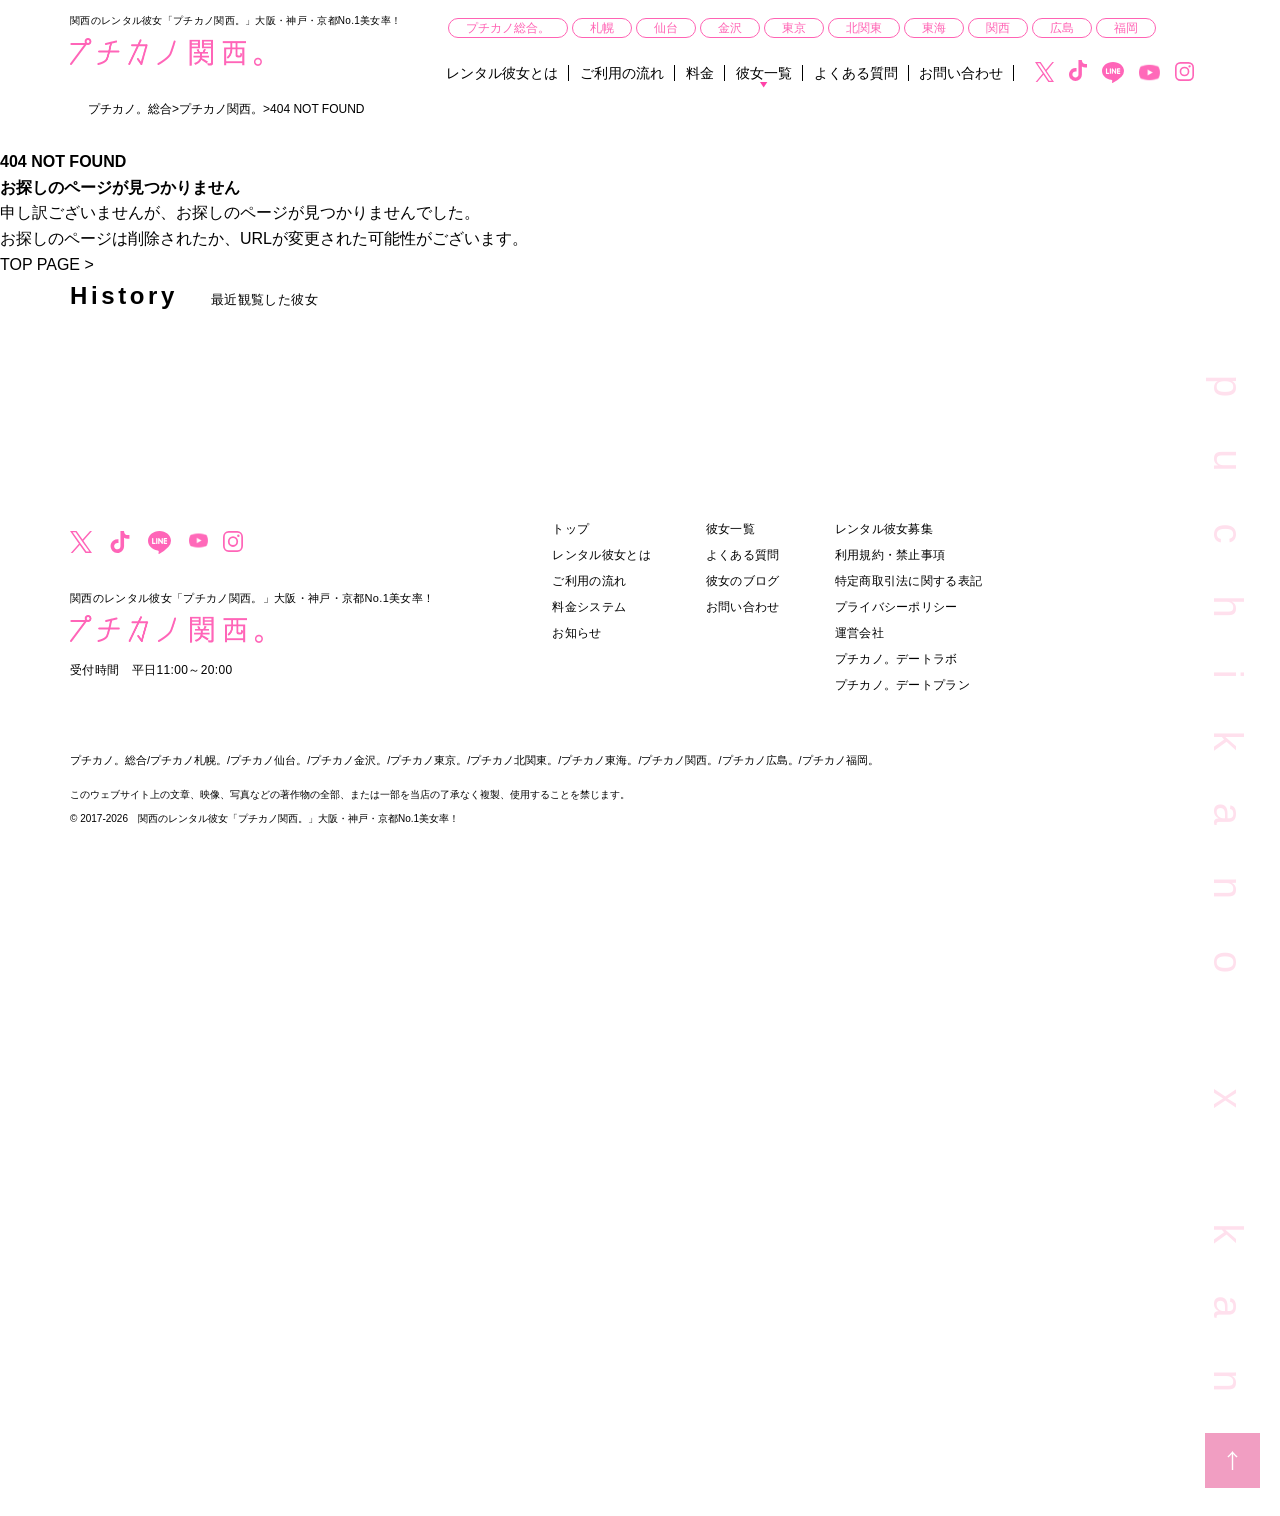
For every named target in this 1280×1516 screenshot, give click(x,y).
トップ (570, 529)
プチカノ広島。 (760, 760)
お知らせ (576, 633)
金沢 (730, 28)
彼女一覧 (764, 73)
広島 (1062, 28)
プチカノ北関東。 (514, 760)
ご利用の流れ (622, 73)
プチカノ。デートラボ (896, 659)
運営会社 (859, 633)
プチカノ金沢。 (348, 760)
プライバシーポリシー (896, 607)
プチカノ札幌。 (188, 760)
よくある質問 (856, 73)
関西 (998, 28)
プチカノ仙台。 (268, 760)
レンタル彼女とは (502, 73)
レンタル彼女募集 (884, 529)
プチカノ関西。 (679, 760)
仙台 (666, 28)
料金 (700, 73)
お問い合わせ (961, 73)
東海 (934, 28)
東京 (794, 28)
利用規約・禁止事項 (890, 555)
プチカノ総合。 (508, 28)
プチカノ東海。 (599, 760)
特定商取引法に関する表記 (909, 581)
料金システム (589, 607)
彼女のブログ (743, 581)
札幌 (602, 28)
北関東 (864, 28)
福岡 (1126, 28)
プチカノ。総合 (108, 760)
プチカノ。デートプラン (902, 685)
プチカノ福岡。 (840, 760)
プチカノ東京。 (428, 760)
